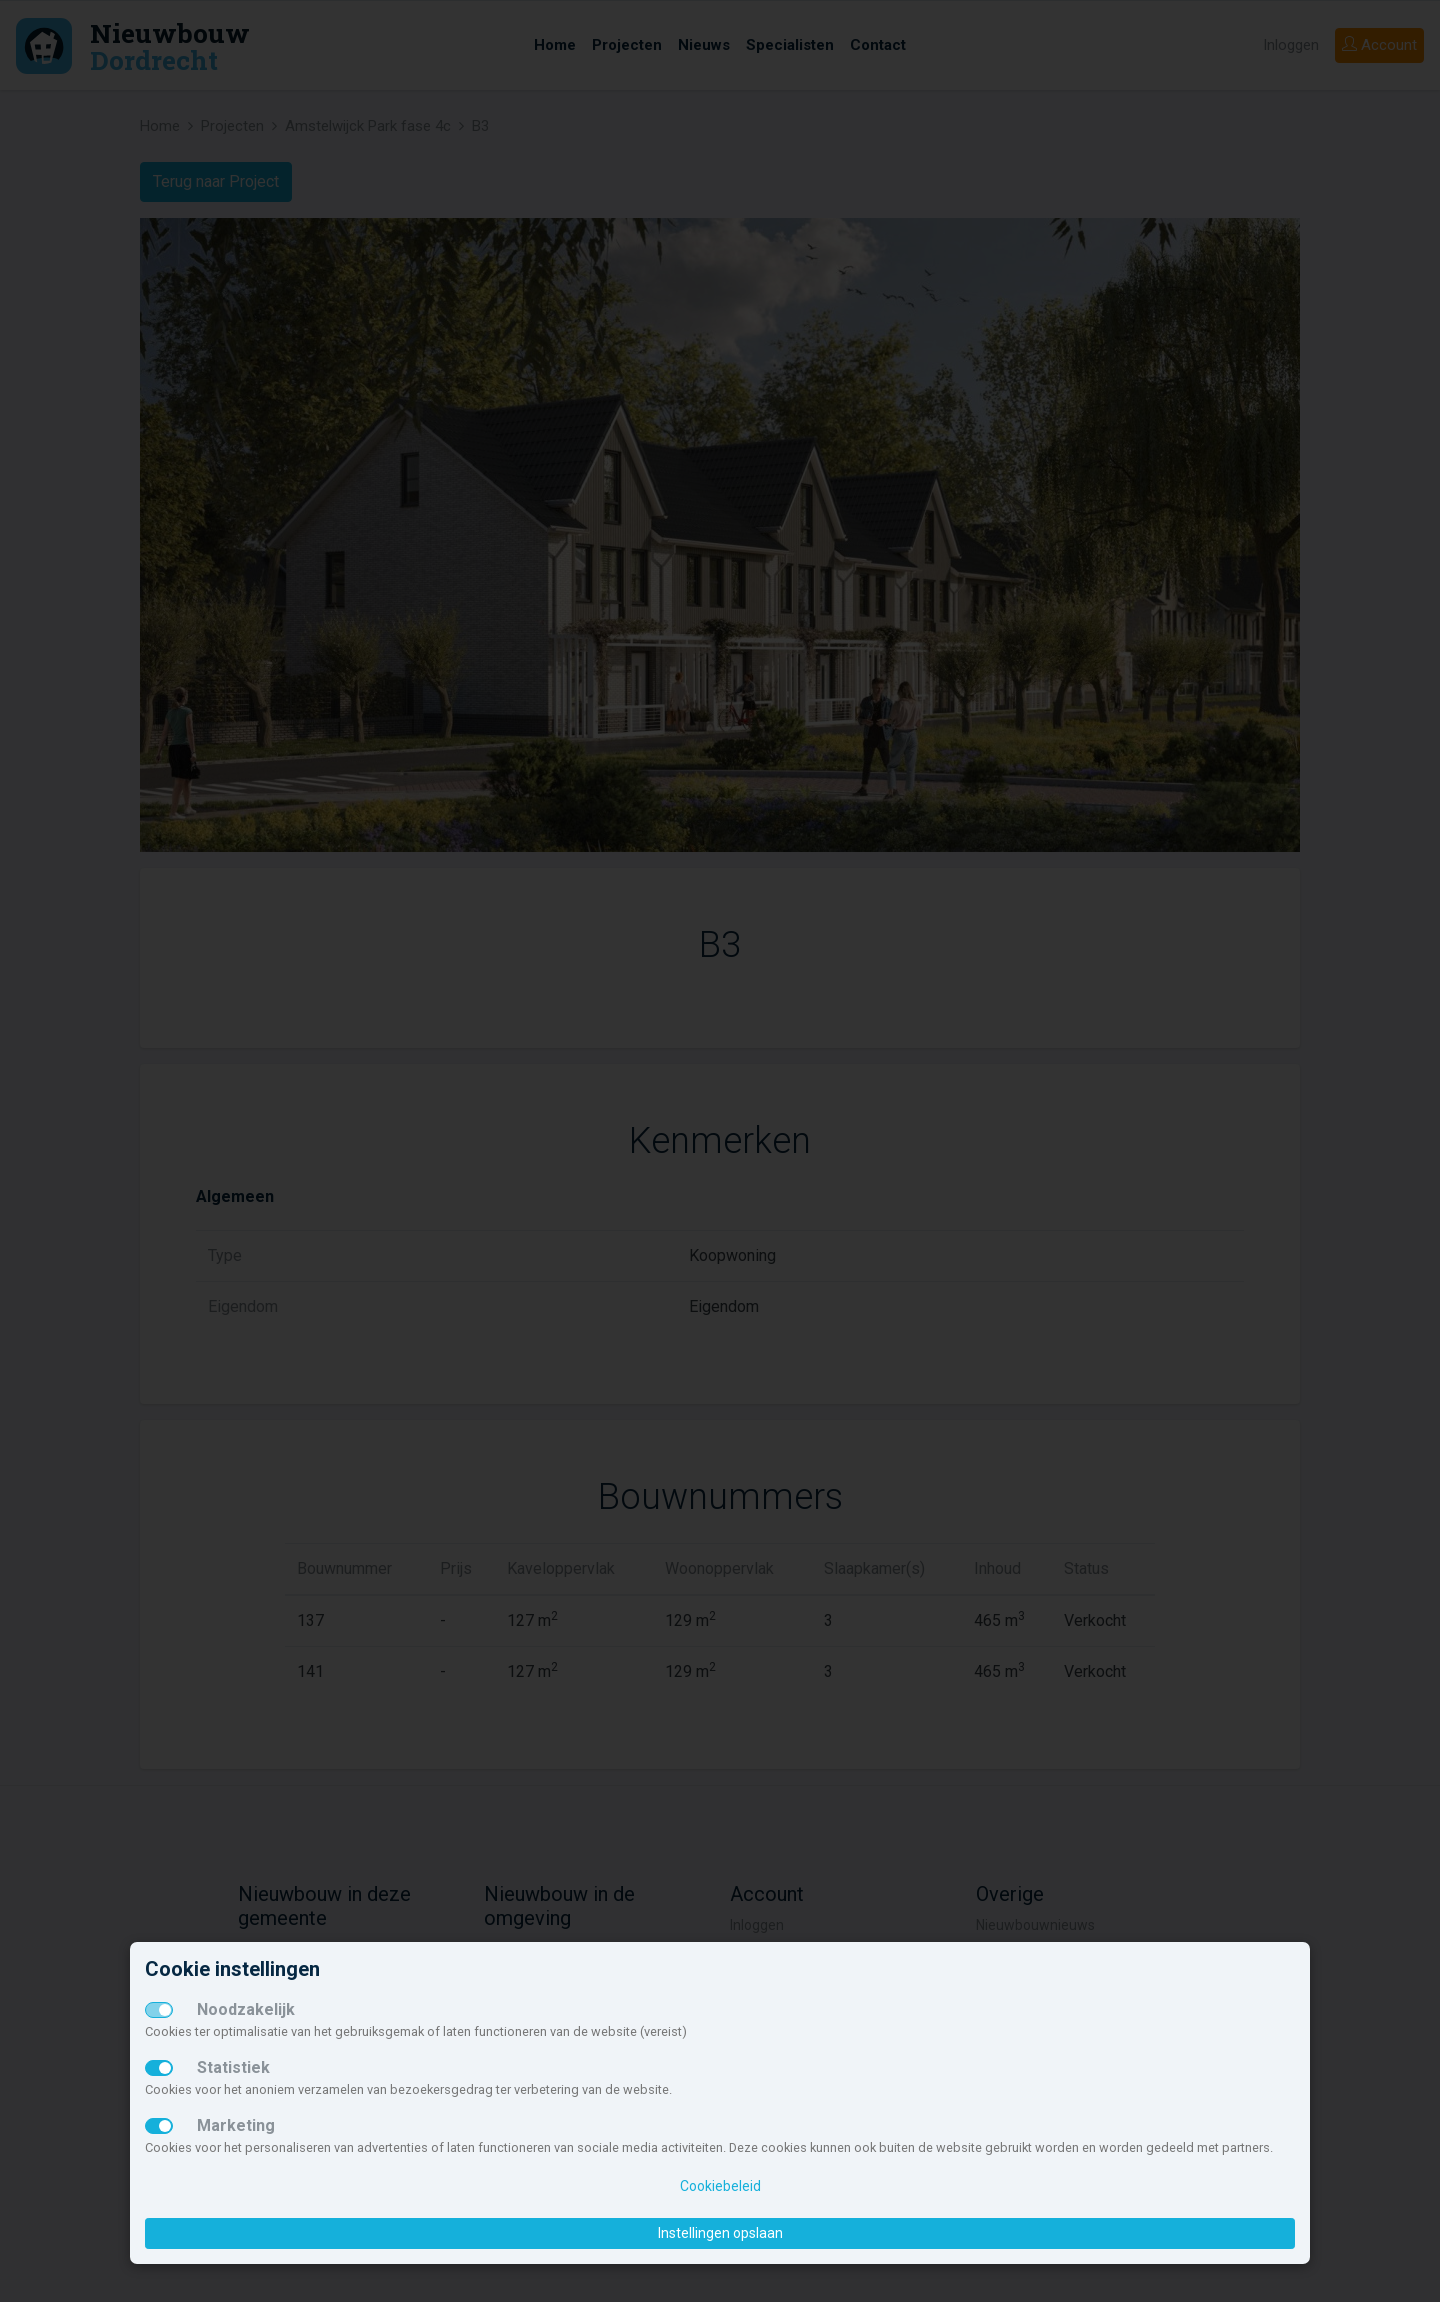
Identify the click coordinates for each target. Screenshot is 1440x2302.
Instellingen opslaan (720, 2233)
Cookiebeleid (720, 2186)
